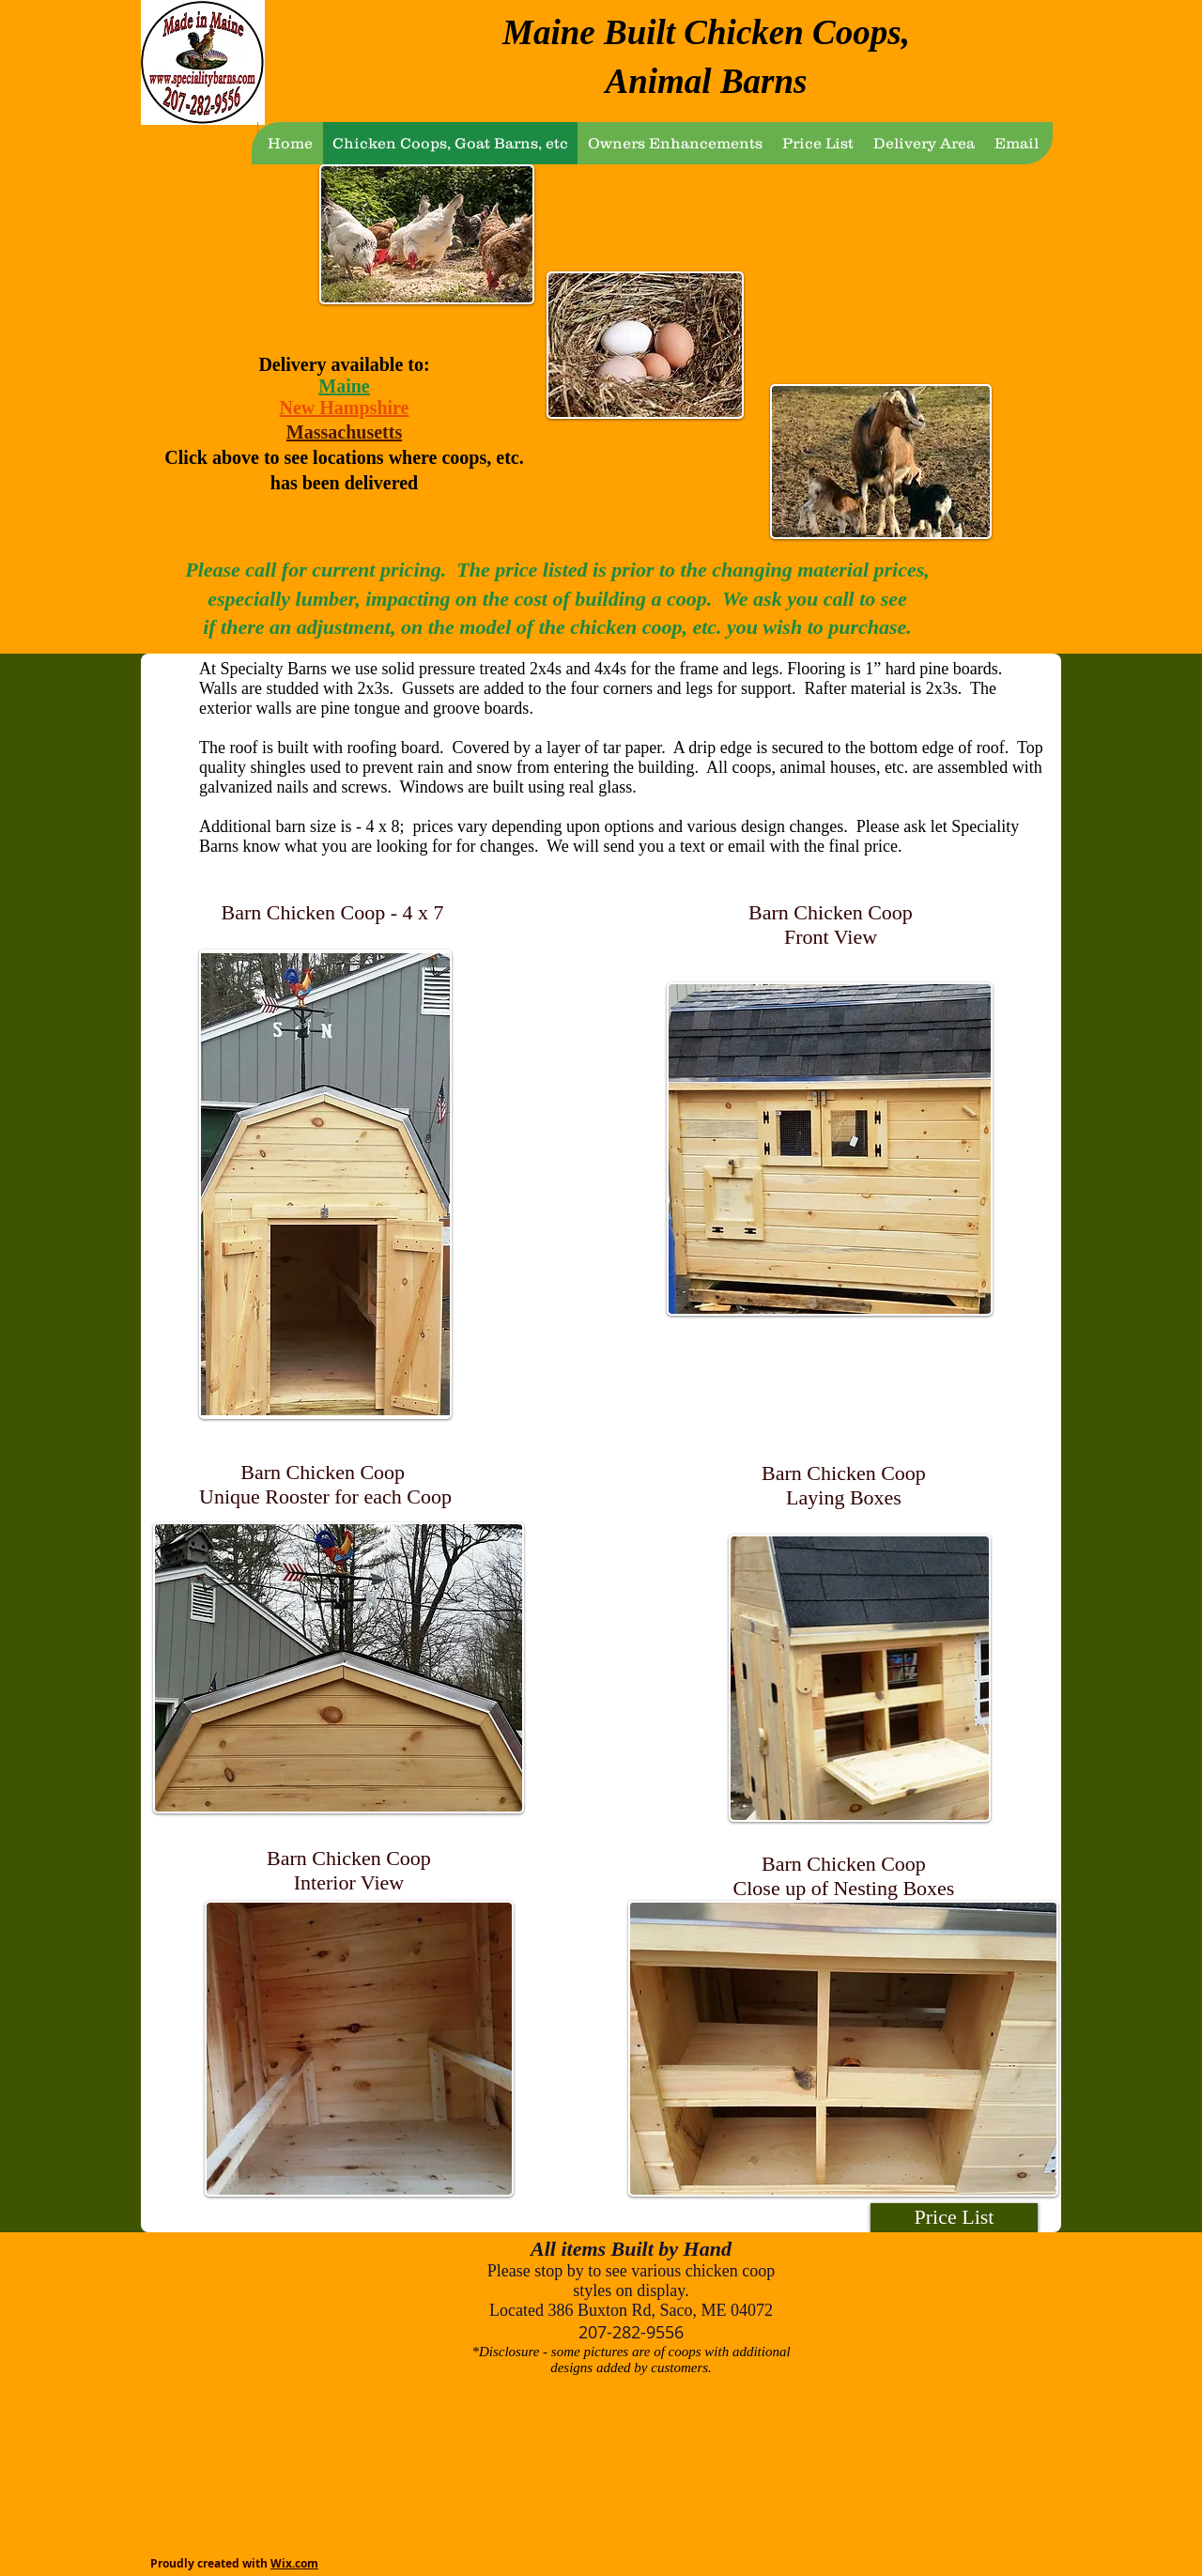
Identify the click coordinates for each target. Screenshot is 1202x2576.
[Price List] (954, 2217)
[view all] (197, 2256)
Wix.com (294, 2563)
